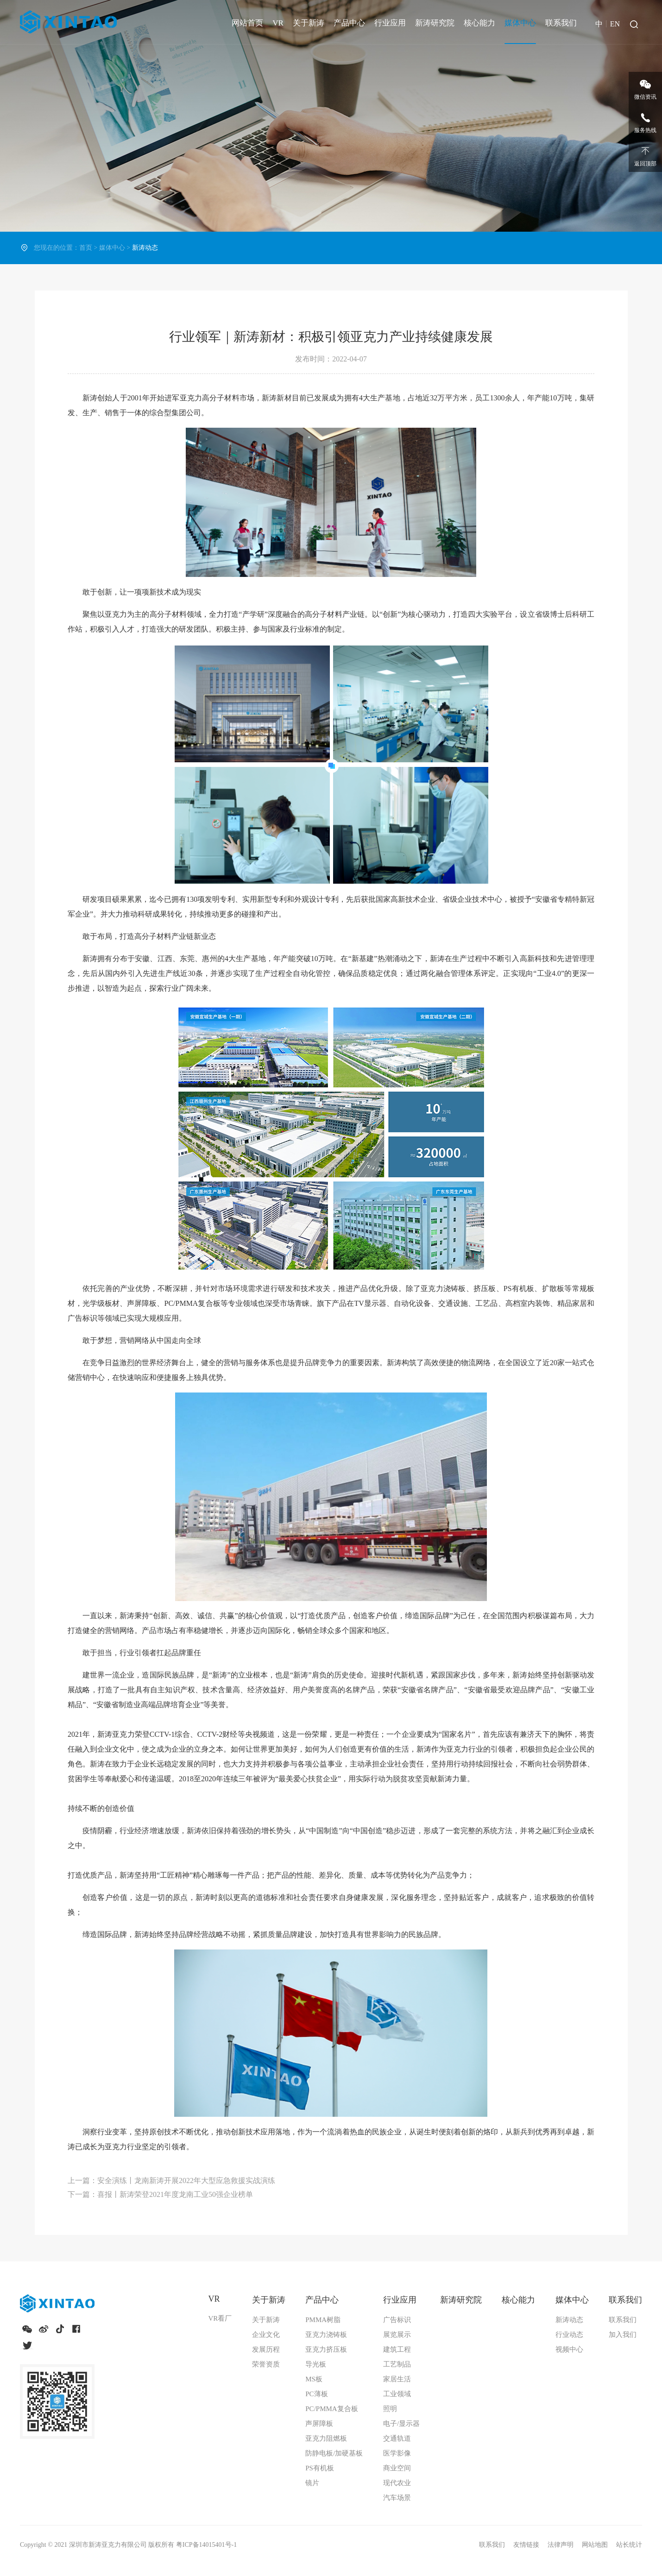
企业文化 (266, 2334)
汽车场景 (397, 2497)
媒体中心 (520, 23)
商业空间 (397, 2468)
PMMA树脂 (322, 2319)
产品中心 (349, 23)
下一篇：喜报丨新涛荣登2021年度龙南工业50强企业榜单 (160, 2194)
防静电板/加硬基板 (334, 2453)
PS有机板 (319, 2468)
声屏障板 (319, 2423)
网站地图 (596, 2544)
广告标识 (397, 2319)
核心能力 (479, 23)
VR (278, 23)
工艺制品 (397, 2364)
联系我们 (561, 23)
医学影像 (397, 2453)
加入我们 (623, 2334)
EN (615, 24)
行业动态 (569, 2334)
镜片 (312, 2483)
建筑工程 (397, 2349)
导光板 (315, 2364)
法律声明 (561, 2544)
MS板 (313, 2379)
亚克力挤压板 (326, 2349)
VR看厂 (220, 2318)
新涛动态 (569, 2319)
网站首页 (247, 23)
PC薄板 (316, 2394)
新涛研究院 (434, 23)
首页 (85, 247)
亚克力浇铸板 (326, 2334)
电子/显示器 (401, 2423)
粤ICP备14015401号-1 (206, 2544)
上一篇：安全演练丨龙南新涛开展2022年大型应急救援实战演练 (171, 2180)
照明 (390, 2408)
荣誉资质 (266, 2364)
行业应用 (390, 23)
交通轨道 (397, 2438)
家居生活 (397, 2379)
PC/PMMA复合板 (331, 2408)
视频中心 (569, 2349)
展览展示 (397, 2334)
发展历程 (266, 2349)
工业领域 (397, 2394)
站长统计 (629, 2544)
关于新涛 (308, 23)
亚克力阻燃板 (326, 2438)
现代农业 (397, 2483)
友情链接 (527, 2544)
